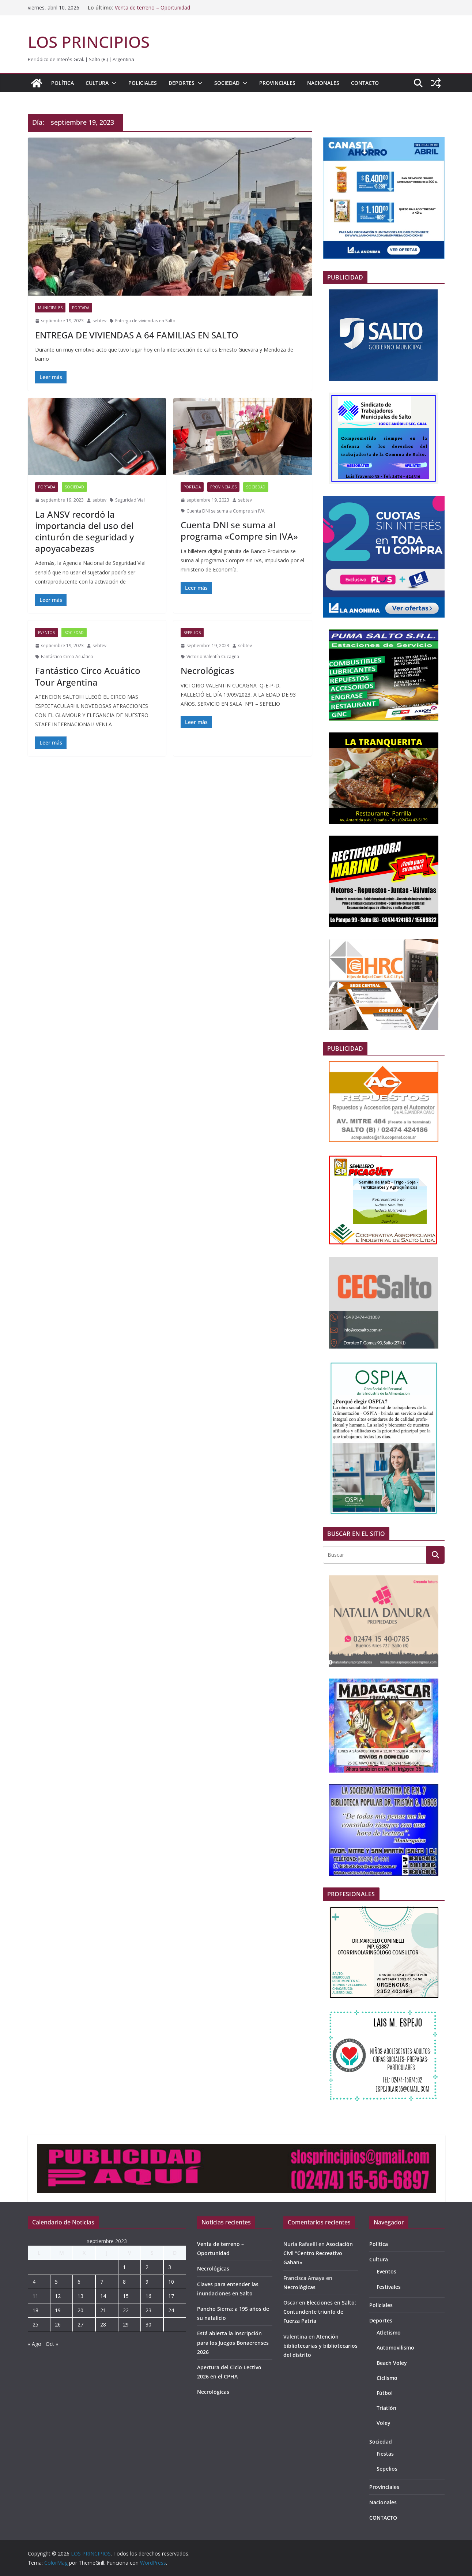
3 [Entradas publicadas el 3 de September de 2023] (169, 2267)
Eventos (46, 632)
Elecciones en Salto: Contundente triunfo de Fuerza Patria (319, 2311)
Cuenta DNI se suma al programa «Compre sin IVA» (239, 530)
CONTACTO (365, 82)
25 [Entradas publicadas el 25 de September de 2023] (35, 2324)
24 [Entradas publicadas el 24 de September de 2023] (171, 2310)
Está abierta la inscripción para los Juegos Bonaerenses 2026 (233, 2342)
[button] (113, 83)
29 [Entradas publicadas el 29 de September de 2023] (126, 2324)
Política (62, 82)
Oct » (52, 2343)
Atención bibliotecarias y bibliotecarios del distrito (320, 2345)
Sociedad (226, 82)
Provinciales (277, 82)
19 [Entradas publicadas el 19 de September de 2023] (58, 2310)
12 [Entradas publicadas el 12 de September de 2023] (58, 2295)
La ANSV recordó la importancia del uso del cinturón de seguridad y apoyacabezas (84, 531)
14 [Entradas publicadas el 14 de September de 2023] (103, 2295)
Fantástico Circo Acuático (67, 656)
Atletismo (389, 2332)
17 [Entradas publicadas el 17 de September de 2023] (171, 2295)
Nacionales (323, 82)
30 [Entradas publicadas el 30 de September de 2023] (148, 2324)
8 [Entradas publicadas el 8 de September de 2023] (124, 2281)
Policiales (142, 82)
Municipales (50, 307)
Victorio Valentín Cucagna (212, 656)
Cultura (97, 82)
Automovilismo (395, 2347)
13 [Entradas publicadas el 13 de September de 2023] (80, 2295)
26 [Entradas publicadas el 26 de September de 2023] (58, 2324)
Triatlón (386, 2407)
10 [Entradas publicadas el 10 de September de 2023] (171, 2281)
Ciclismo (387, 2377)
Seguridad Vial (130, 500)
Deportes (182, 82)
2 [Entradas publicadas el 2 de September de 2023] (147, 2267)
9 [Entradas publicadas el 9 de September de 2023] (147, 2281)
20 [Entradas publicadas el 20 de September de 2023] (80, 2310)
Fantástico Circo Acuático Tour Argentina (87, 676)
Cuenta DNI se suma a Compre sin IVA (225, 511)
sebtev (99, 321)
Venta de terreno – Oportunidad (152, 7)
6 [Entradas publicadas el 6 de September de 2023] (79, 2281)
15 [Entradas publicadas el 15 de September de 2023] (126, 2295)
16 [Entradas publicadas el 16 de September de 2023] (148, 2295)
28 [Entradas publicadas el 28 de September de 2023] (103, 2324)
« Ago (34, 2343)
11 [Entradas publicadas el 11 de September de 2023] (35, 2295)
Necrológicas (207, 670)
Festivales (389, 2286)
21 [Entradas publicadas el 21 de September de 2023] (103, 2310)
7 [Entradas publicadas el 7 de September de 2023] (101, 2281)
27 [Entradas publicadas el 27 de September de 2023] (80, 2324)
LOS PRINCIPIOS (89, 42)
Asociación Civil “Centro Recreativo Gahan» (318, 2253)
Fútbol (385, 2392)
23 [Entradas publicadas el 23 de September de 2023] (148, 2310)
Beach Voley (392, 2362)
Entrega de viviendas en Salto (145, 321)
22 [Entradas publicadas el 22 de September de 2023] (126, 2310)
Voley (383, 2422)
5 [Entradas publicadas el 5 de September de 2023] (56, 2281)
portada (80, 307)
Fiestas (385, 2453)
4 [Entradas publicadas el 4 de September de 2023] (34, 2281)
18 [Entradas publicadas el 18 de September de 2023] (35, 2310)
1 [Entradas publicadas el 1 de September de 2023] (124, 2267)
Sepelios (192, 632)
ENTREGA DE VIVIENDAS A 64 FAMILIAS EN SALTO (136, 335)
